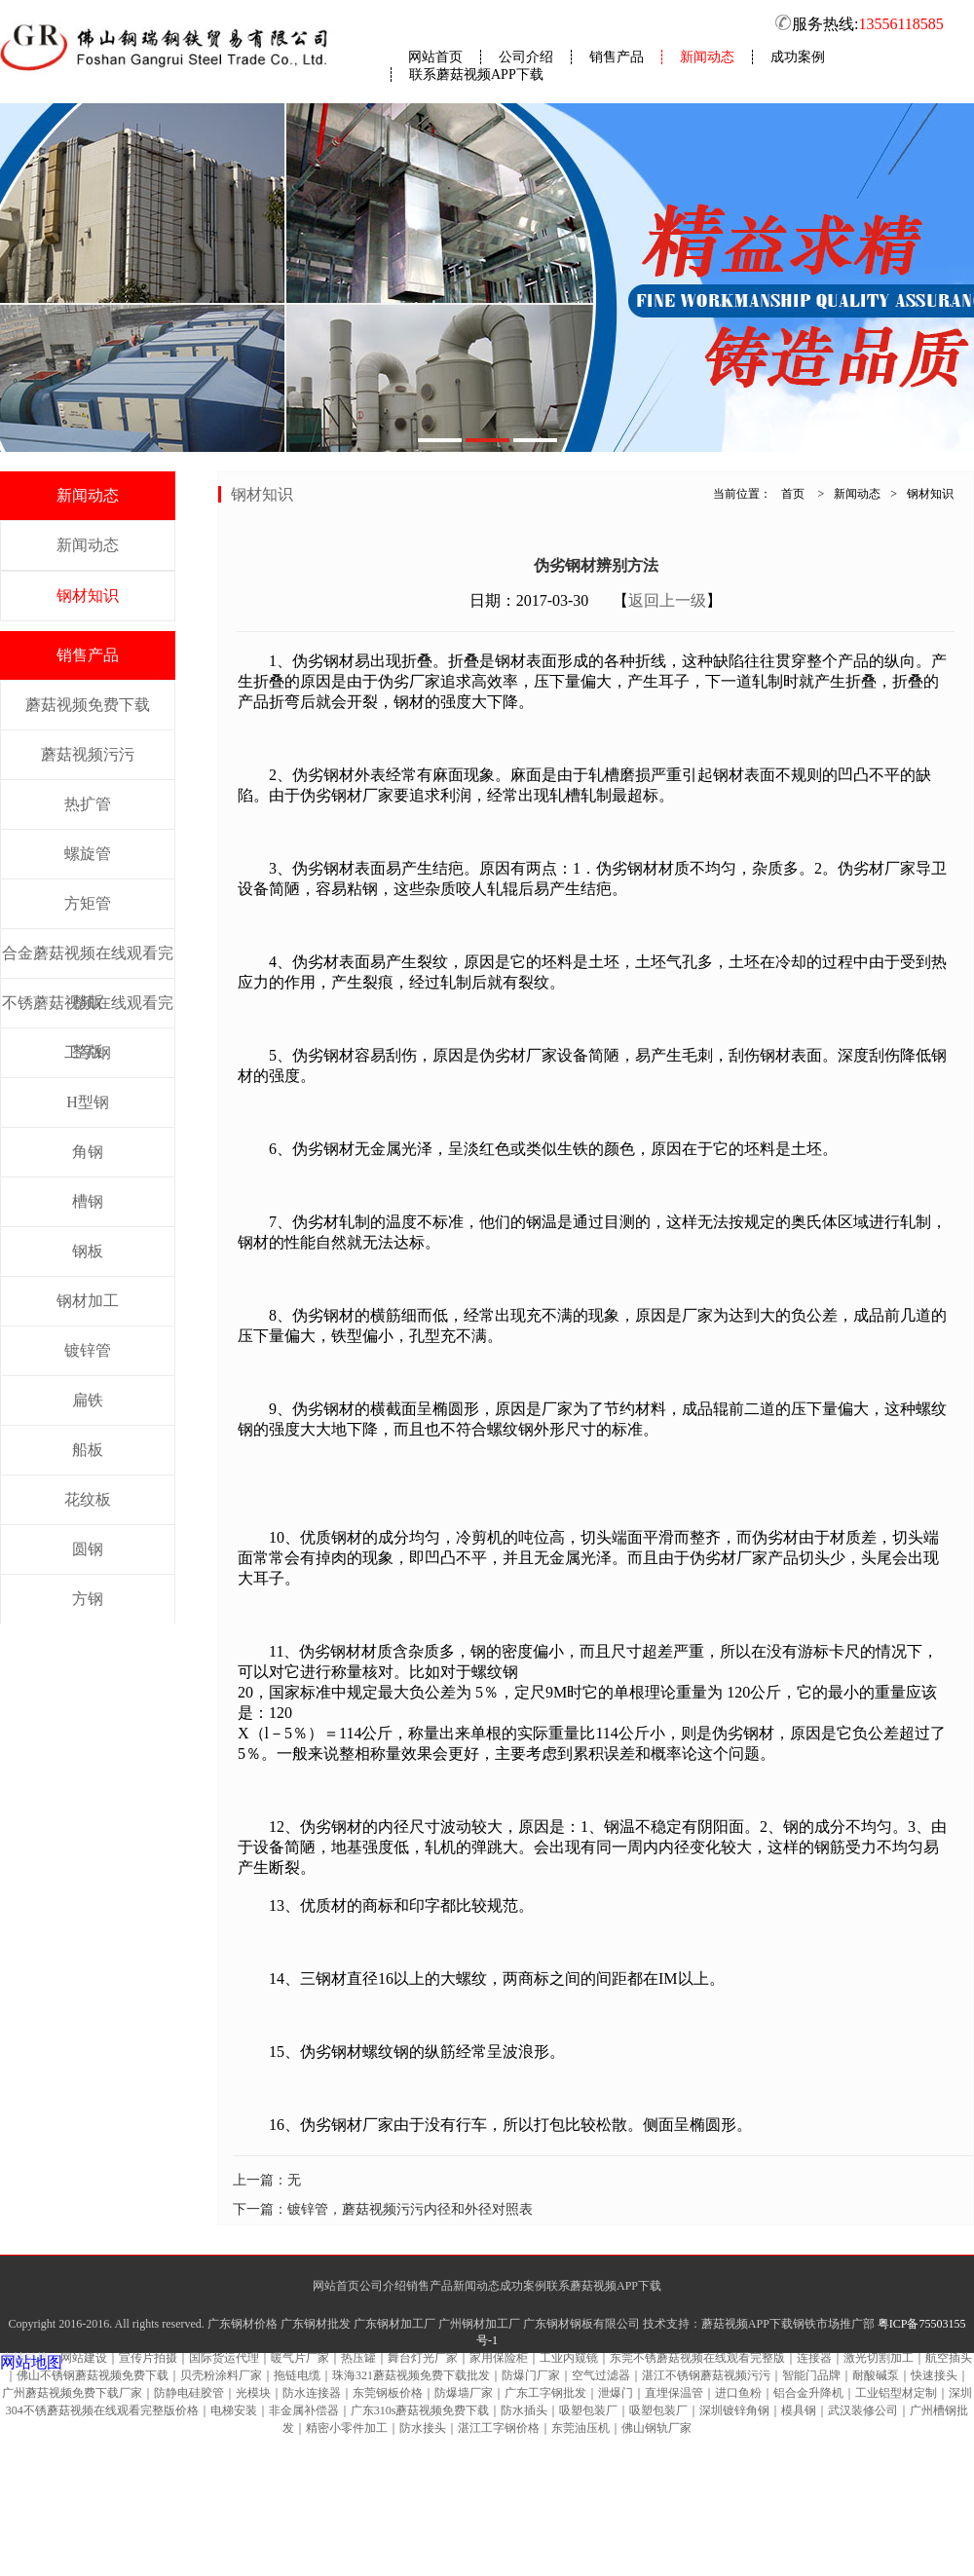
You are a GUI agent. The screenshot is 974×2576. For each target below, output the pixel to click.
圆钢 (87, 1549)
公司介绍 (526, 57)
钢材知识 (87, 595)
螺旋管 (87, 853)
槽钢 (87, 1201)
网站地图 (31, 2362)
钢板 (87, 1251)
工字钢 (87, 1052)
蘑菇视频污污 (87, 754)
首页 (793, 494)
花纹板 (87, 1499)
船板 (87, 1449)
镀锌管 (87, 1350)
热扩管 (87, 804)
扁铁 (87, 1400)
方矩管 (87, 903)
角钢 (87, 1151)
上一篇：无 (267, 2180)
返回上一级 (667, 600)
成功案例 (797, 57)
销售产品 (616, 57)
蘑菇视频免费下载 (87, 704)
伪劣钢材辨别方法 (596, 565)
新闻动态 (707, 57)
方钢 (87, 1598)
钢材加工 (87, 1300)
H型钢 (87, 1102)
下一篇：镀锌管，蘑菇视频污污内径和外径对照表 (383, 2209)
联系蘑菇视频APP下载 (476, 74)
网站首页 (435, 57)
